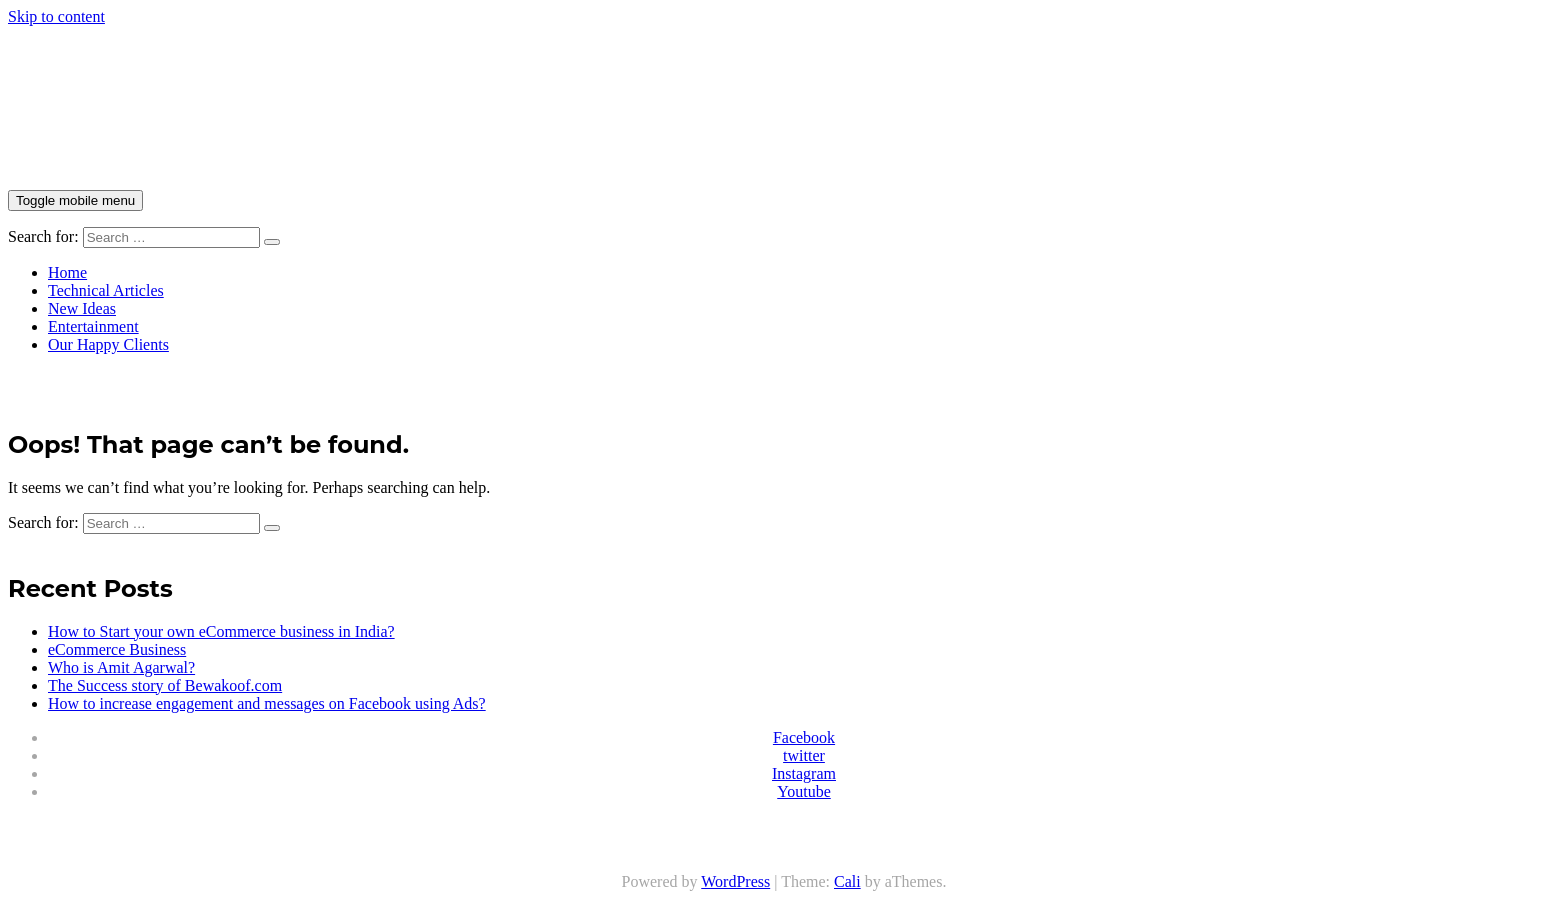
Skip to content (56, 16)
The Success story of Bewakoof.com (165, 685)
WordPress (735, 881)
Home (67, 272)
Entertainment (93, 326)
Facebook (804, 737)
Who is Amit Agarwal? (121, 667)
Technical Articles (106, 290)
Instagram (804, 773)
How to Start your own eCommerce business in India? (221, 631)
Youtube (804, 791)
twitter (804, 755)
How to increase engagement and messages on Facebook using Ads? (267, 703)
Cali (847, 881)
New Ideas (82, 308)
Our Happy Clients (108, 344)
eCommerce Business (117, 649)
